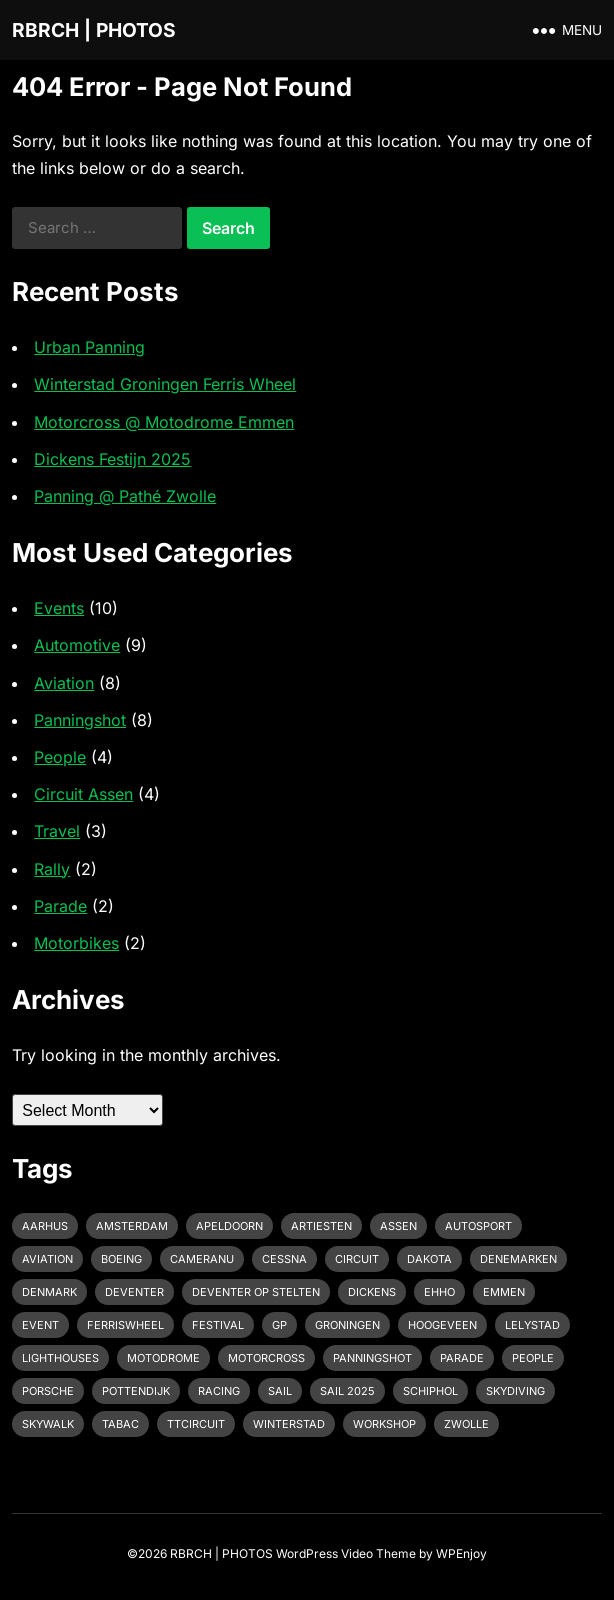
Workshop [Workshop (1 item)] (384, 1424)
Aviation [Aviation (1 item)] (47, 1259)
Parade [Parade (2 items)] (462, 1358)
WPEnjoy (461, 1553)
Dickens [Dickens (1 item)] (372, 1292)
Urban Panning (89, 347)
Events (59, 608)
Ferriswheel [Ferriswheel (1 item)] (125, 1325)
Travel (57, 831)
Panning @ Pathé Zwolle (125, 496)
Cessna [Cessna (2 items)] (284, 1259)
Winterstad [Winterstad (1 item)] (289, 1424)
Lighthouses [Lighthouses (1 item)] (60, 1358)
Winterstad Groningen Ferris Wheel (165, 384)
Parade (60, 906)
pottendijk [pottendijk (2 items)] (136, 1391)
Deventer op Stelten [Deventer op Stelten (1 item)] (256, 1292)
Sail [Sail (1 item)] (280, 1391)
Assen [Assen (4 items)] (398, 1226)
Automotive (77, 645)
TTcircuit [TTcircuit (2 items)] (196, 1424)
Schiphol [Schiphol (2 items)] (430, 1391)
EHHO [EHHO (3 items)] (439, 1292)
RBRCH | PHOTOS (94, 30)
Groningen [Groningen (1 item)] (347, 1325)
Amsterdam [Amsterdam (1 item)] (132, 1226)
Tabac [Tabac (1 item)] (120, 1424)
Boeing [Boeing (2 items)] (121, 1259)
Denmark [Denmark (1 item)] (49, 1292)
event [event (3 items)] (40, 1325)
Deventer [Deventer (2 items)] (134, 1292)
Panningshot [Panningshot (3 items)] (372, 1358)
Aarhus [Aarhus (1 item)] (45, 1226)
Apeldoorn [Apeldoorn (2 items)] (229, 1226)
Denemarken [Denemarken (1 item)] (518, 1259)
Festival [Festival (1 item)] (218, 1325)
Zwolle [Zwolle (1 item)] (466, 1424)
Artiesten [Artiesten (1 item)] (321, 1226)
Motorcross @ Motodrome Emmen (164, 422)
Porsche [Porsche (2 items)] (48, 1391)
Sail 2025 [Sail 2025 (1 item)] (347, 1391)
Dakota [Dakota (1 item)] (429, 1259)
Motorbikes (76, 943)
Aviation (64, 683)
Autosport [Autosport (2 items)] (478, 1226)
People (60, 757)
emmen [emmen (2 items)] (504, 1292)
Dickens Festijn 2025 (112, 459)
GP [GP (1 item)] (279, 1325)
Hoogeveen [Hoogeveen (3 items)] (442, 1325)
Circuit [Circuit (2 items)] (357, 1259)
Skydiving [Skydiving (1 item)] (515, 1391)
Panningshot (80, 720)
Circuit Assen (83, 794)
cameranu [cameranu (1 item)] (202, 1259)
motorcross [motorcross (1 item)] (266, 1358)
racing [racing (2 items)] (219, 1391)
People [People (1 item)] (533, 1358)
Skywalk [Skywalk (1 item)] (48, 1424)
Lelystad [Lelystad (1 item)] (532, 1325)
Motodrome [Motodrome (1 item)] (163, 1358)
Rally (52, 869)
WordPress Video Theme (346, 1553)
